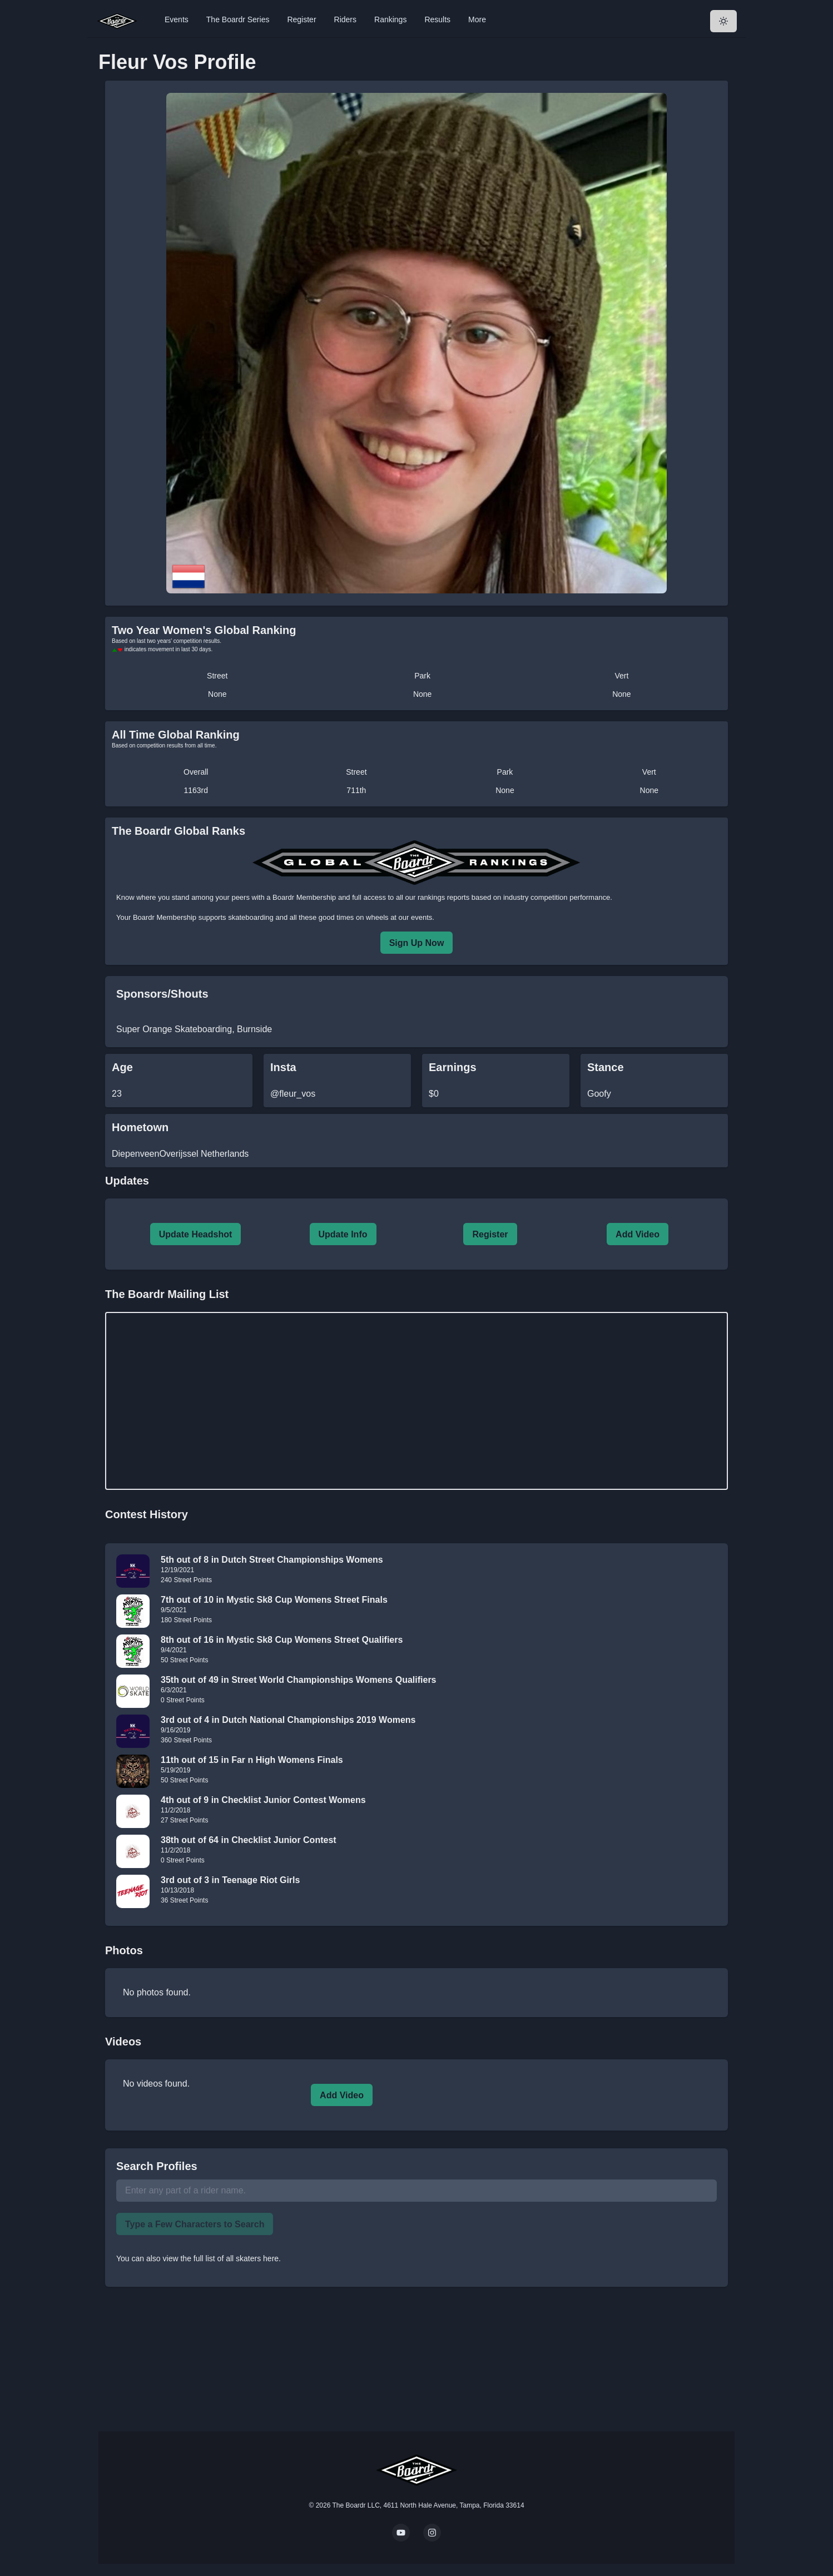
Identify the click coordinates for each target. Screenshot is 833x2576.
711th (356, 790)
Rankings (390, 19)
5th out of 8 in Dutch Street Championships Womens (272, 1559)
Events (177, 19)
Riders (345, 19)
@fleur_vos (292, 1093)
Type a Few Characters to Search (194, 2224)
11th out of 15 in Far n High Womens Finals (252, 1760)
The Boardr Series (238, 19)
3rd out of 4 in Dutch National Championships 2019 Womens (288, 1720)
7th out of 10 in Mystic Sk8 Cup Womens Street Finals (274, 1599)
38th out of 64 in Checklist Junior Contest (248, 1840)
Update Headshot (195, 1234)
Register (301, 19)
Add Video (638, 1234)
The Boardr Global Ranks (178, 831)
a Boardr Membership (301, 897)
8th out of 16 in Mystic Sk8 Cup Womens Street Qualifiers (282, 1639)
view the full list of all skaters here (221, 2258)
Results (437, 19)
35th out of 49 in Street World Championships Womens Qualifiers (299, 1680)
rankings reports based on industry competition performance (514, 897)
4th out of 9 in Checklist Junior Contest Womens (263, 1800)
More (477, 19)
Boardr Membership (164, 917)
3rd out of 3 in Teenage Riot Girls (230, 1880)
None (217, 694)
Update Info (343, 1234)
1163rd (196, 790)
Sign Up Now (416, 943)
